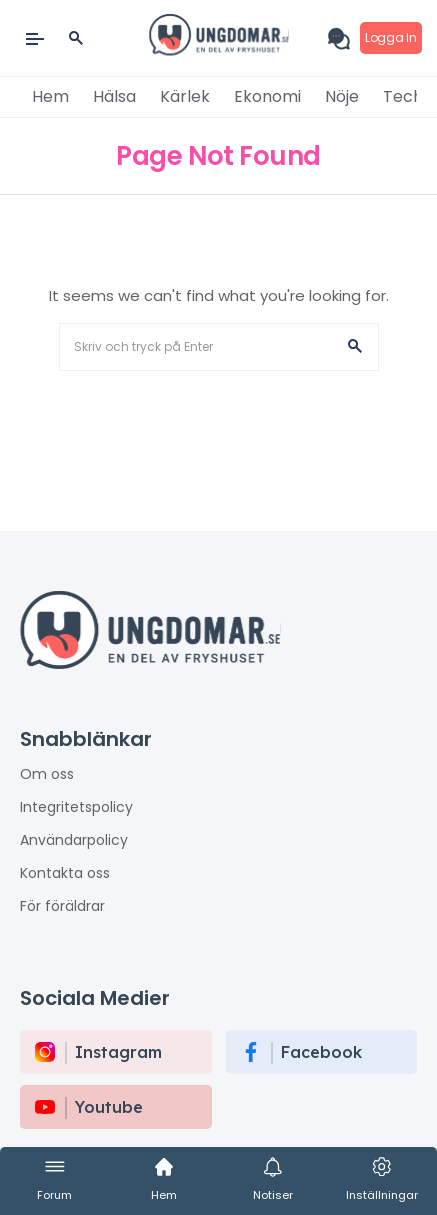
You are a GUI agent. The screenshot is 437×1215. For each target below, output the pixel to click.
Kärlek (185, 96)
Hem (50, 96)
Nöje (342, 96)
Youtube (109, 1107)
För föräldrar (62, 906)
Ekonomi (267, 96)
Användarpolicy (74, 840)
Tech (403, 96)
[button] (355, 347)
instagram (118, 1052)
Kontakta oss (65, 873)
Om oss (47, 774)
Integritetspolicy (76, 807)
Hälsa (114, 96)
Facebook (321, 1052)
